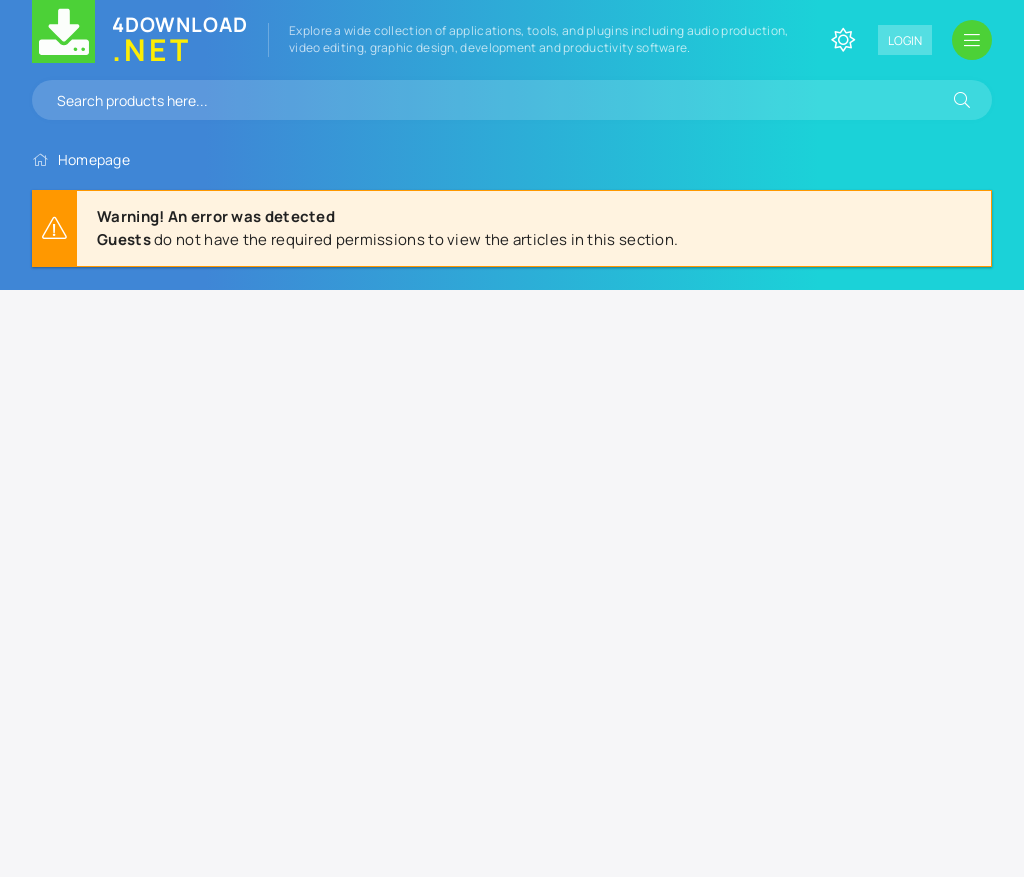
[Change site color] (843, 40)
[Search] (962, 100)
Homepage (94, 159)
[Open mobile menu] (972, 40)
